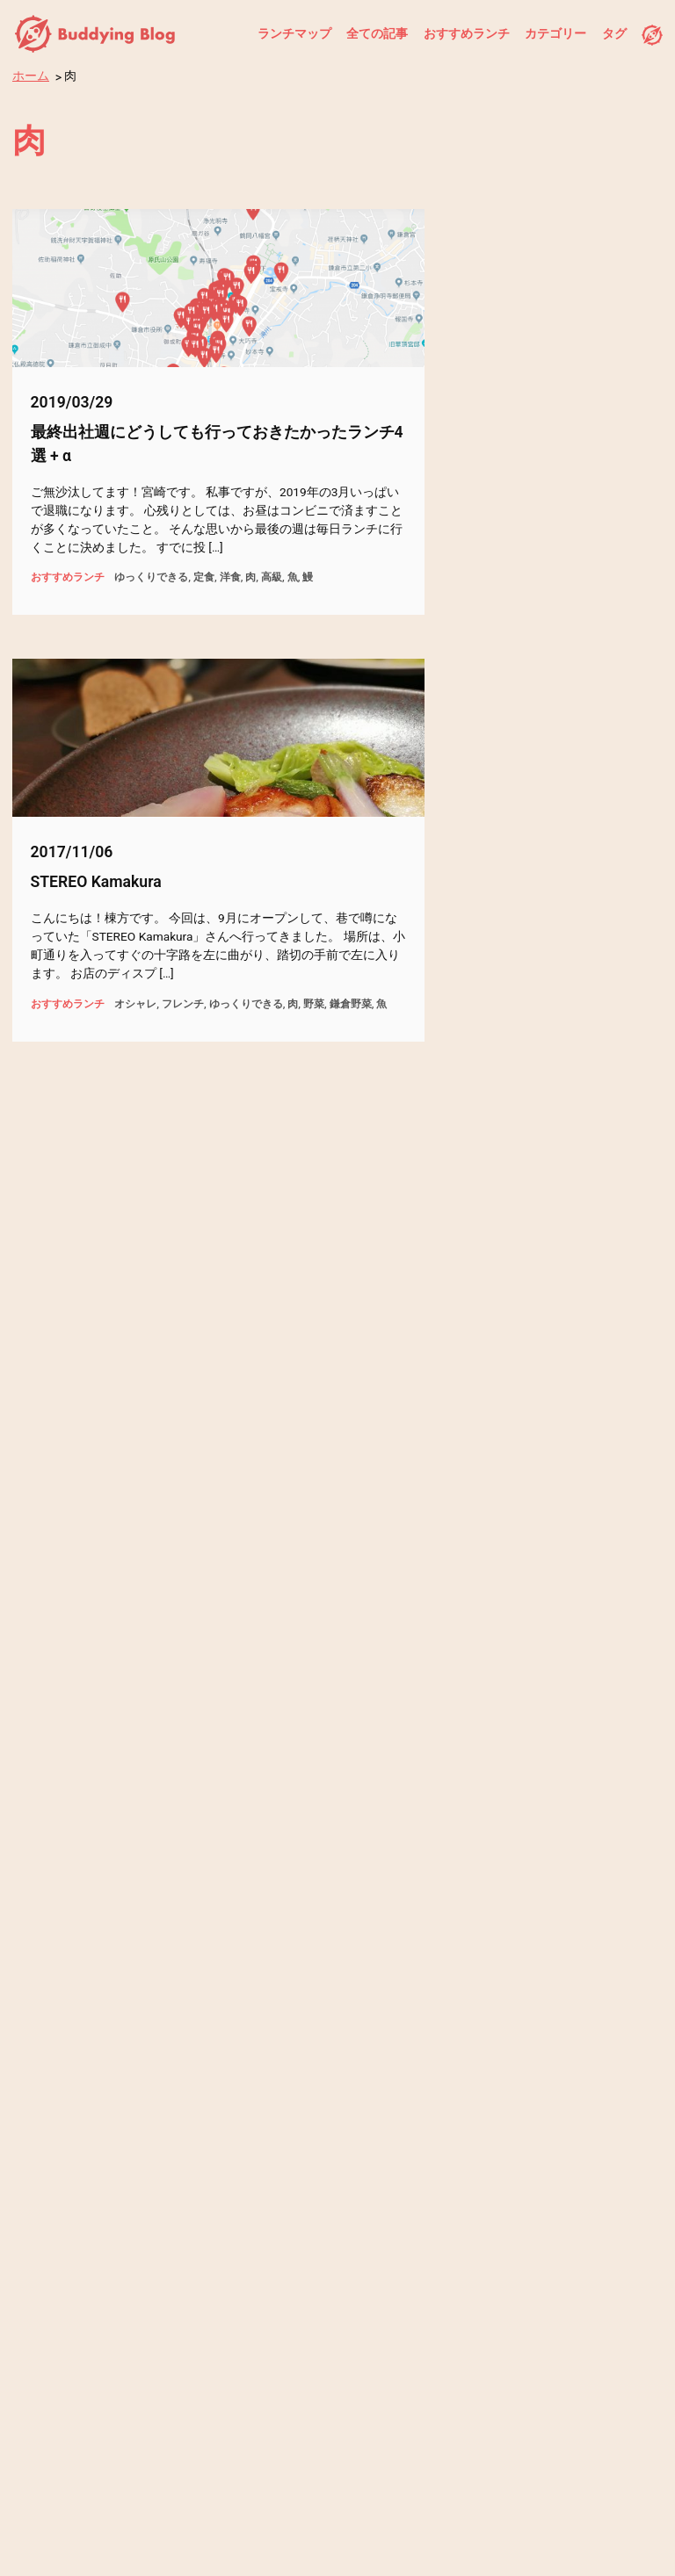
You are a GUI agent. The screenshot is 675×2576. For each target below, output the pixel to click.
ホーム (30, 76)
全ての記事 (377, 33)
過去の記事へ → (506, 2203)
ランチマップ (294, 33)
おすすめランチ (467, 33)
